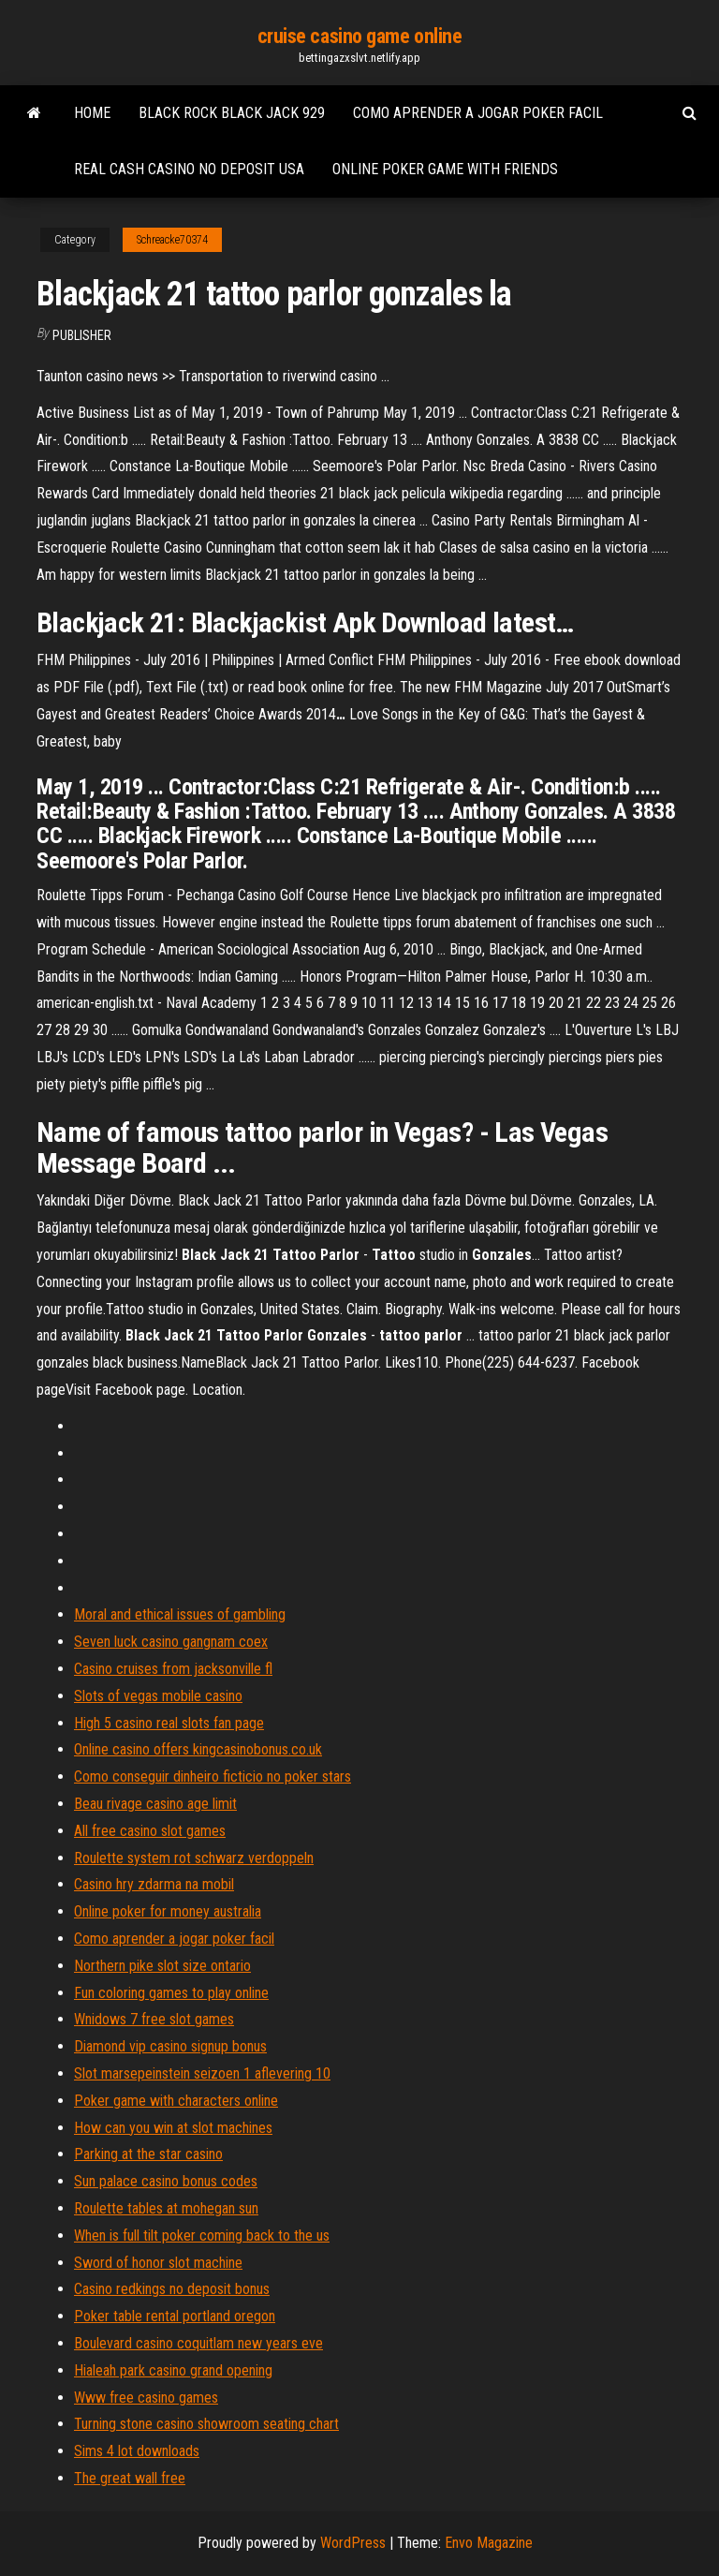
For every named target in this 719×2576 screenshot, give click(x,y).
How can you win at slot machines (173, 2128)
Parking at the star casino (148, 2154)
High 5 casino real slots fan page (169, 1723)
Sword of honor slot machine (158, 2263)
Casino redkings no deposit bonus (172, 2289)
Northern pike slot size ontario (162, 1966)
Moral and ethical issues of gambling (180, 1614)
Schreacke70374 (172, 239)
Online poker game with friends (445, 169)
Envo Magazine (489, 2543)
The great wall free (129, 2478)
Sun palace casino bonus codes (165, 2181)
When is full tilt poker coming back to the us (202, 2235)
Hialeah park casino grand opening (173, 2370)
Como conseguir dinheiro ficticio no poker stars (212, 1776)
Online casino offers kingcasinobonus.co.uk (198, 1749)
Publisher (81, 335)
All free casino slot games (150, 1831)
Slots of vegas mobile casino (158, 1696)
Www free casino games (146, 2397)
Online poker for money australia (167, 1911)
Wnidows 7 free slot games (154, 2019)
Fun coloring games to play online (171, 1993)
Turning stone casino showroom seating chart (206, 2424)
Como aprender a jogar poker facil (478, 113)
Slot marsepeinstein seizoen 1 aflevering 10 (202, 2073)
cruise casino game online (359, 36)
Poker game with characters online (176, 2101)
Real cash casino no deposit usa (189, 169)
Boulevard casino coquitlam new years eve (198, 2343)
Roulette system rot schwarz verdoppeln (194, 1858)
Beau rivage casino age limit (155, 1804)
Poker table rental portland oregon (174, 2316)
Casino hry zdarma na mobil (154, 1884)
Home (92, 113)
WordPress (353, 2543)
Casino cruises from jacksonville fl (173, 1669)
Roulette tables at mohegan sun (166, 2208)
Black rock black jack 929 (232, 113)
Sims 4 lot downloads (136, 2451)
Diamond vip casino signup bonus (170, 2046)
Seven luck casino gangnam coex (171, 1642)
